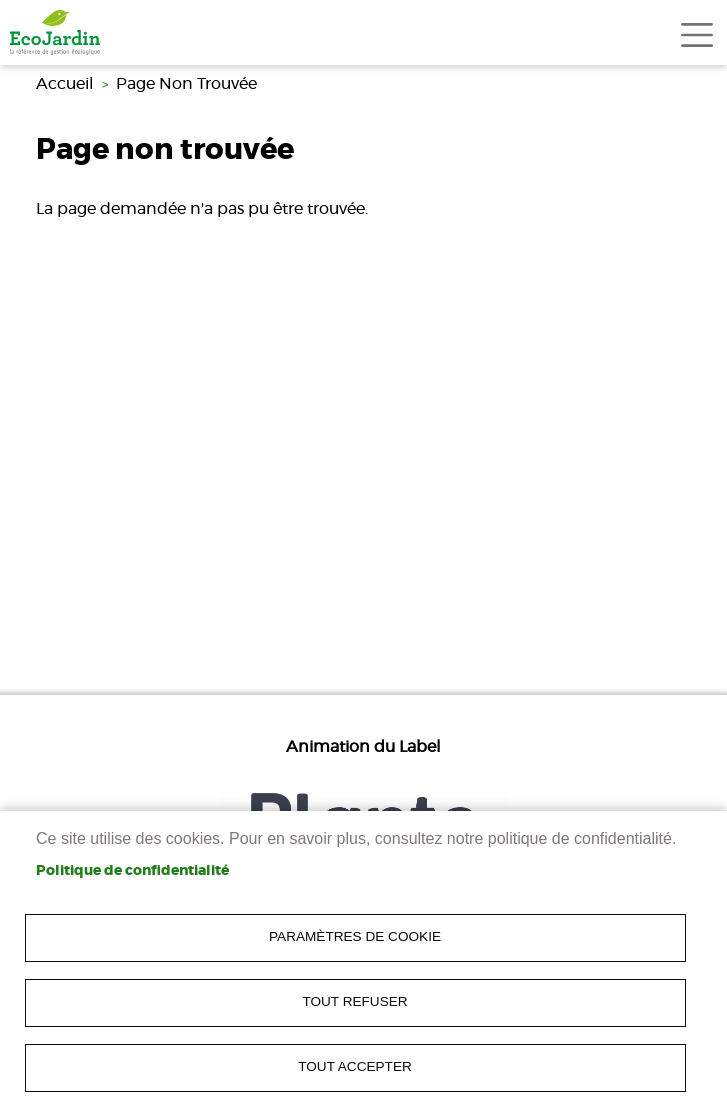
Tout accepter (355, 1066)
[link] (55, 32)
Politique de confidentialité (132, 871)
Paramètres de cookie (355, 936)
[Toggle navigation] (697, 35)
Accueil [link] (65, 84)
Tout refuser (354, 1001)
